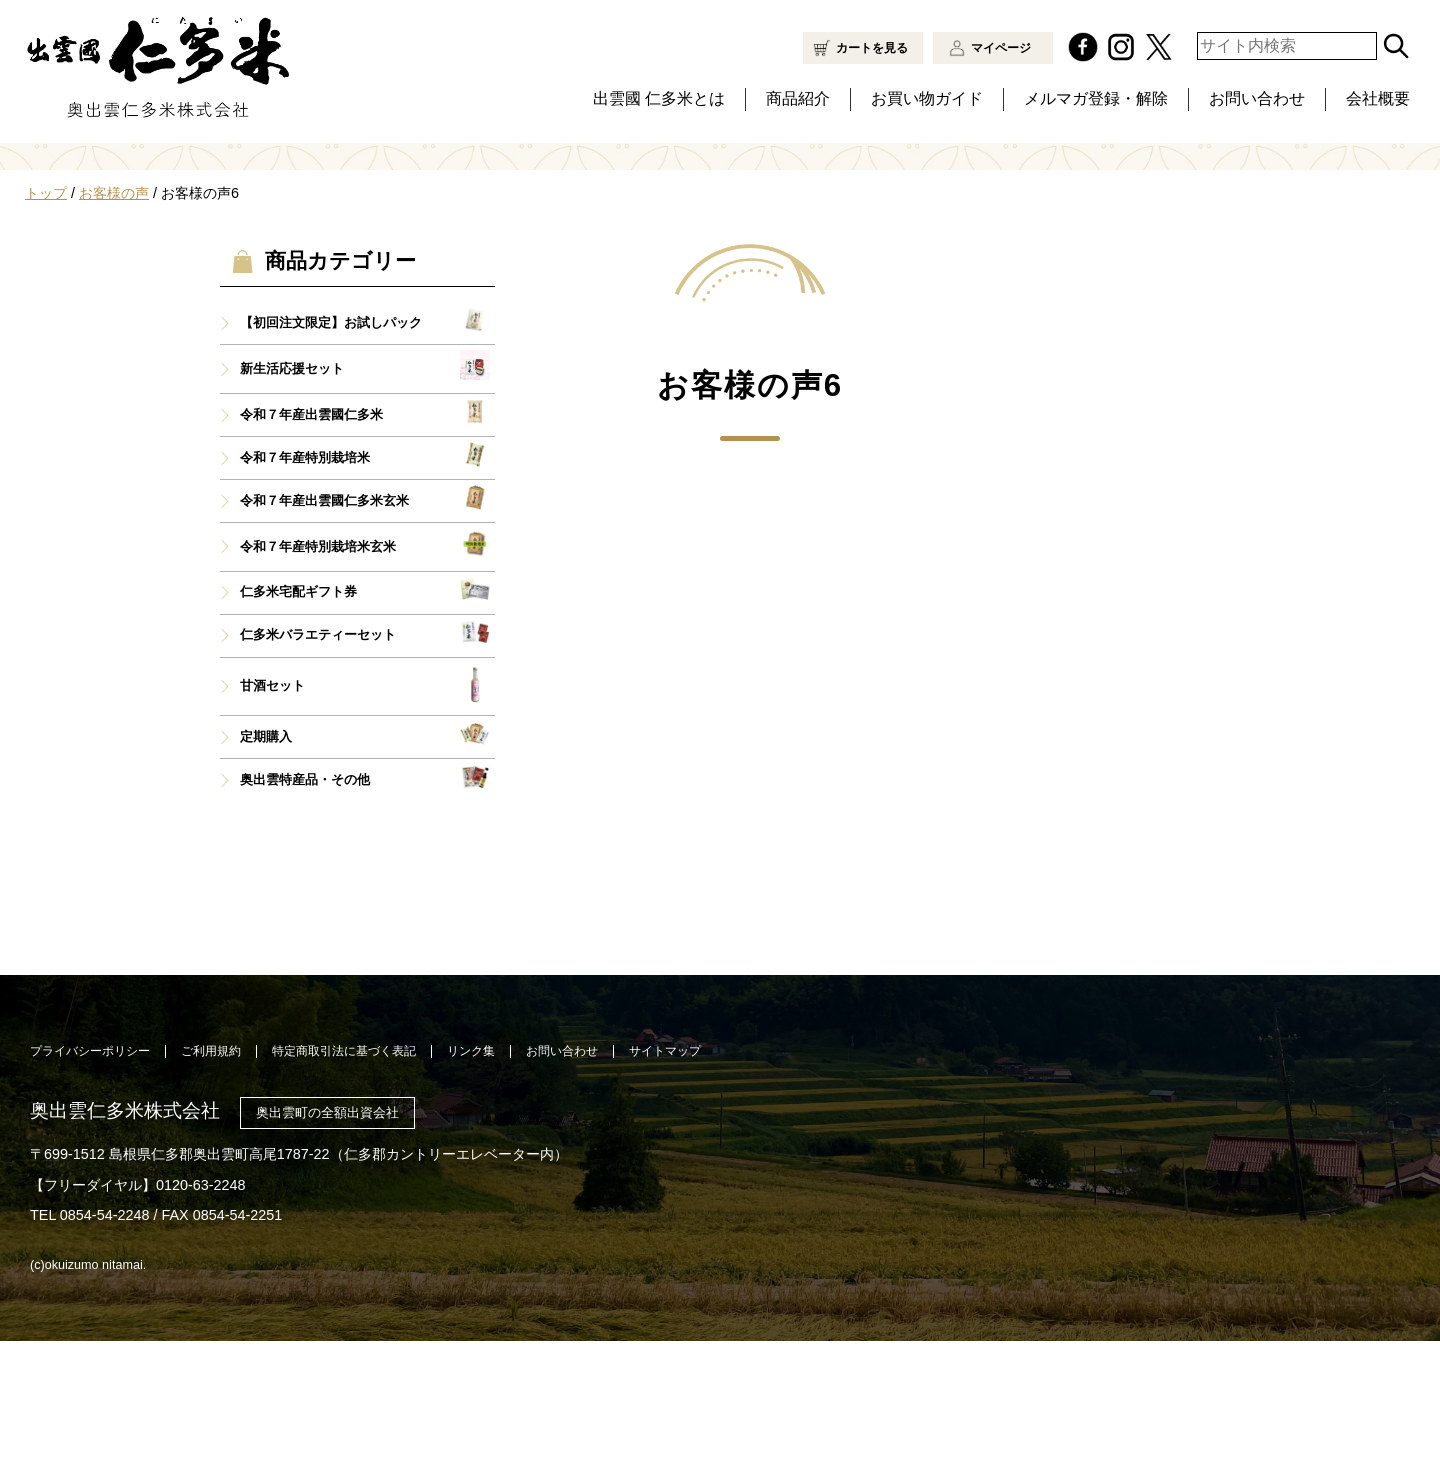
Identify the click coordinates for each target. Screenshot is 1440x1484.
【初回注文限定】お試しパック (331, 466)
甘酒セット (272, 829)
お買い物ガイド (927, 98)
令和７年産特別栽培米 (305, 601)
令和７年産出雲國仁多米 (311, 558)
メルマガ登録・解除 (1096, 98)
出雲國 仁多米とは (659, 98)
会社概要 (1378, 98)
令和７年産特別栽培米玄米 (318, 690)
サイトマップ (665, 1194)
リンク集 (471, 1194)
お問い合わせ (1257, 98)
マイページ (1001, 48)
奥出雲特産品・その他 (305, 923)
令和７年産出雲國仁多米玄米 (324, 644)
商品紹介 (798, 98)
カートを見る (872, 48)
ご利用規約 (211, 1194)
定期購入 (266, 880)
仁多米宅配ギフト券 (298, 735)
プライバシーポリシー (90, 1194)
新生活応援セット (292, 512)
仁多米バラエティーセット (318, 778)
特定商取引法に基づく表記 (344, 1194)
